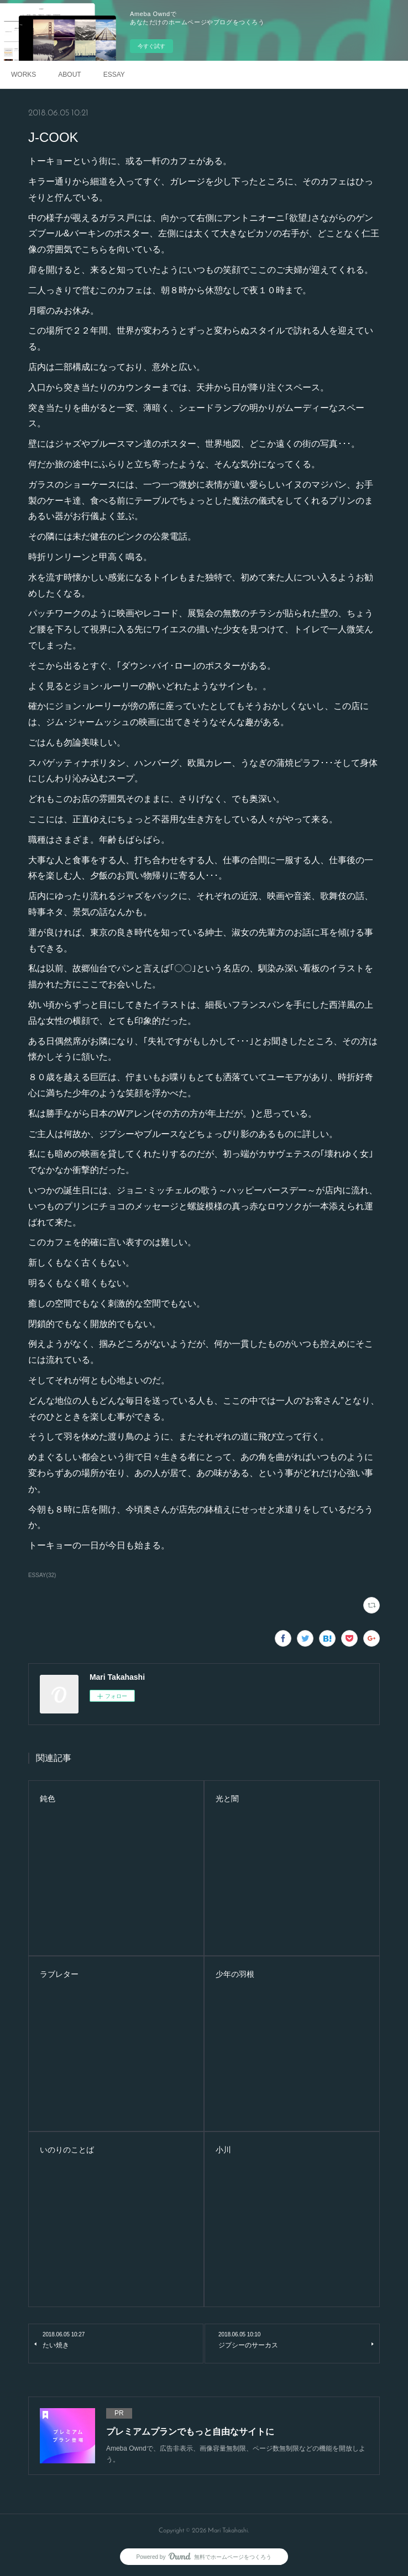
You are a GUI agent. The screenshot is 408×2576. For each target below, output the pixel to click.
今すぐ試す (151, 46)
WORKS (23, 74)
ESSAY (114, 74)
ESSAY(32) (42, 1575)
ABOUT (69, 74)
